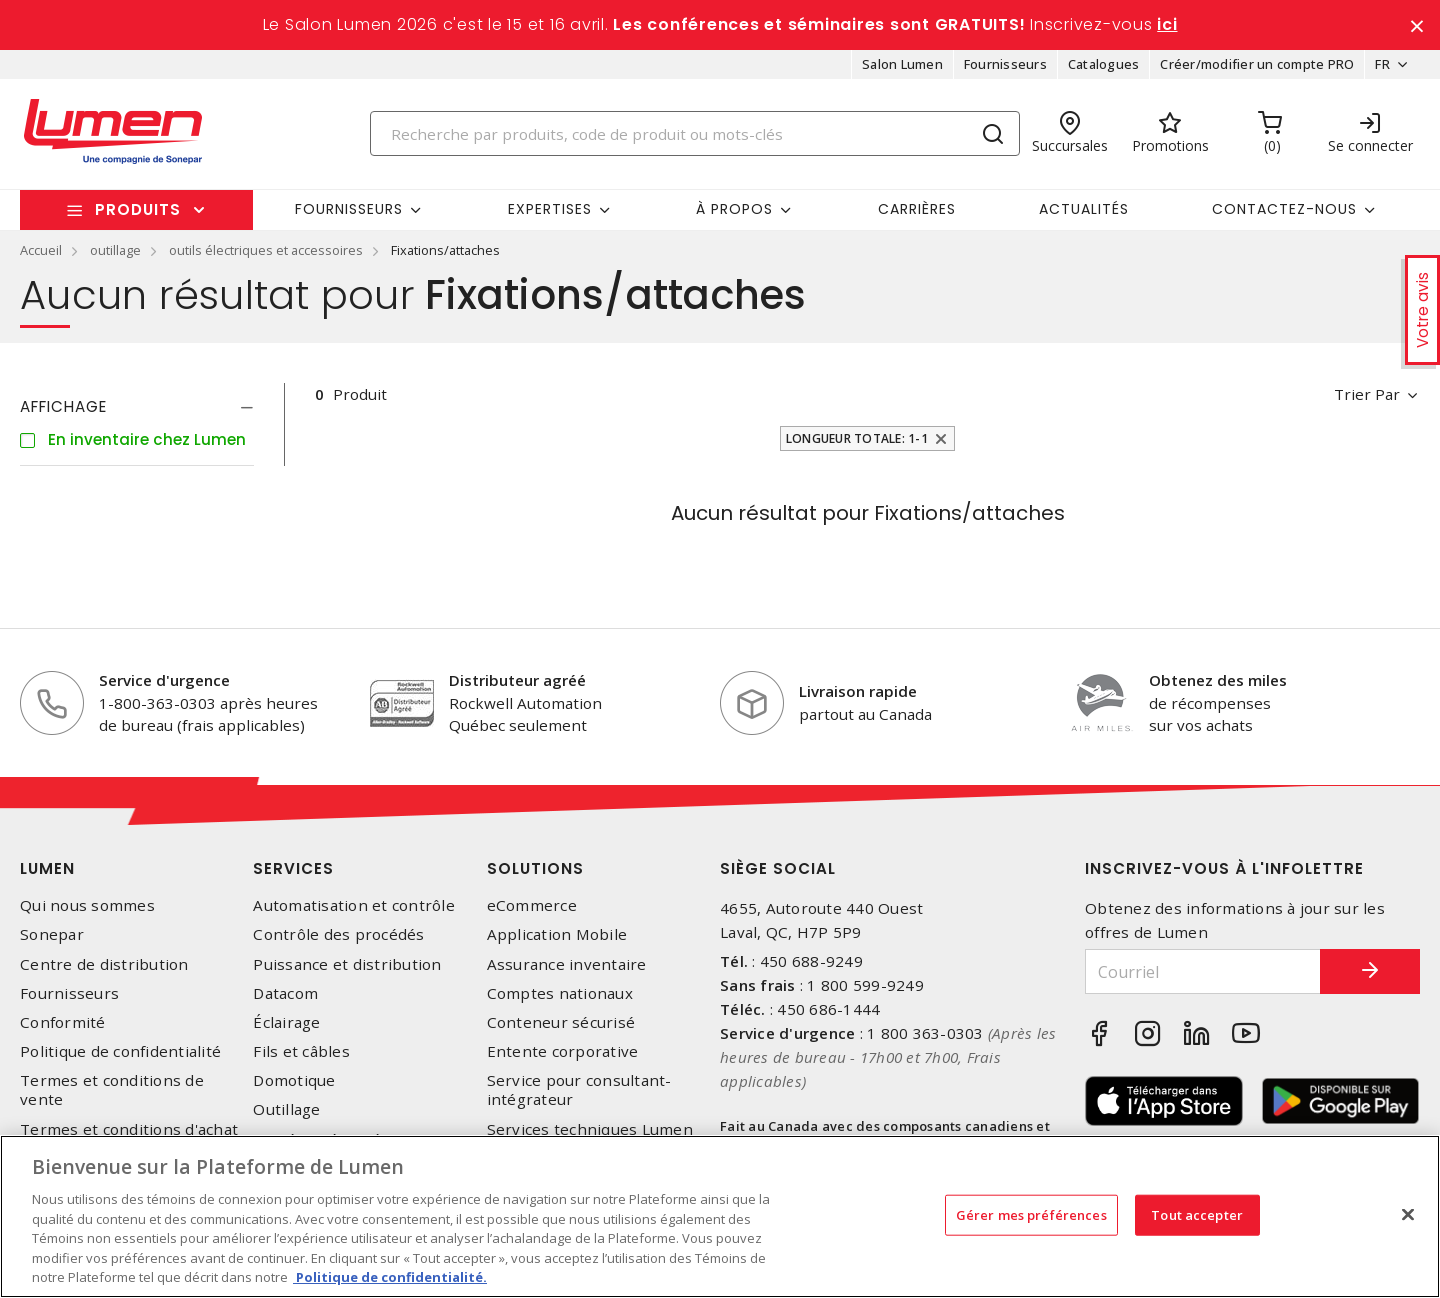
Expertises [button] (550, 209)
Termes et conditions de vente (112, 1090)
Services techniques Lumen (590, 1129)
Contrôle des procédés (338, 934)
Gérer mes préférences (1031, 1214)
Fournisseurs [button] (349, 209)
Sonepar (52, 934)
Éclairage (286, 1022)
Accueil (41, 250)
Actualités (1084, 209)
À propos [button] (734, 209)
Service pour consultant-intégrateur (579, 1090)
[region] (720, 1216)
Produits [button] (138, 209)
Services (293, 868)
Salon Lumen (902, 64)
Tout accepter (1197, 1214)
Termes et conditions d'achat (129, 1129)
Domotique (294, 1080)
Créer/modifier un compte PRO (1257, 64)
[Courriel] (1203, 971)
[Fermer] (1408, 1214)
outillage (115, 250)
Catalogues (1104, 64)
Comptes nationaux (560, 993)
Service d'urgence (164, 680)
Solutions (535, 868)
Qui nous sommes (87, 905)
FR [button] (1382, 64)
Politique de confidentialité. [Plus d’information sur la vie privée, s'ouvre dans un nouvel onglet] (390, 1277)
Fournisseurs (1005, 64)
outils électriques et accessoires (266, 250)
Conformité (63, 1022)
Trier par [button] (1367, 394)
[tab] (137, 407)
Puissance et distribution (347, 964)
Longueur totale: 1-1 (857, 438)
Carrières (917, 209)
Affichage (63, 406)
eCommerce (532, 905)
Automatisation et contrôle (354, 905)
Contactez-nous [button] (1284, 209)
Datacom (285, 993)
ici (1167, 24)
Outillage (286, 1109)
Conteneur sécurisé (561, 1022)
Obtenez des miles (1218, 680)
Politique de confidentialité (120, 1051)
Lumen (47, 868)
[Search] (695, 133)
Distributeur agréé (517, 680)
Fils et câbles (301, 1051)
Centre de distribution (104, 964)
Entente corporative (563, 1051)
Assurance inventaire (567, 964)
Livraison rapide (858, 691)
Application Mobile (557, 934)
